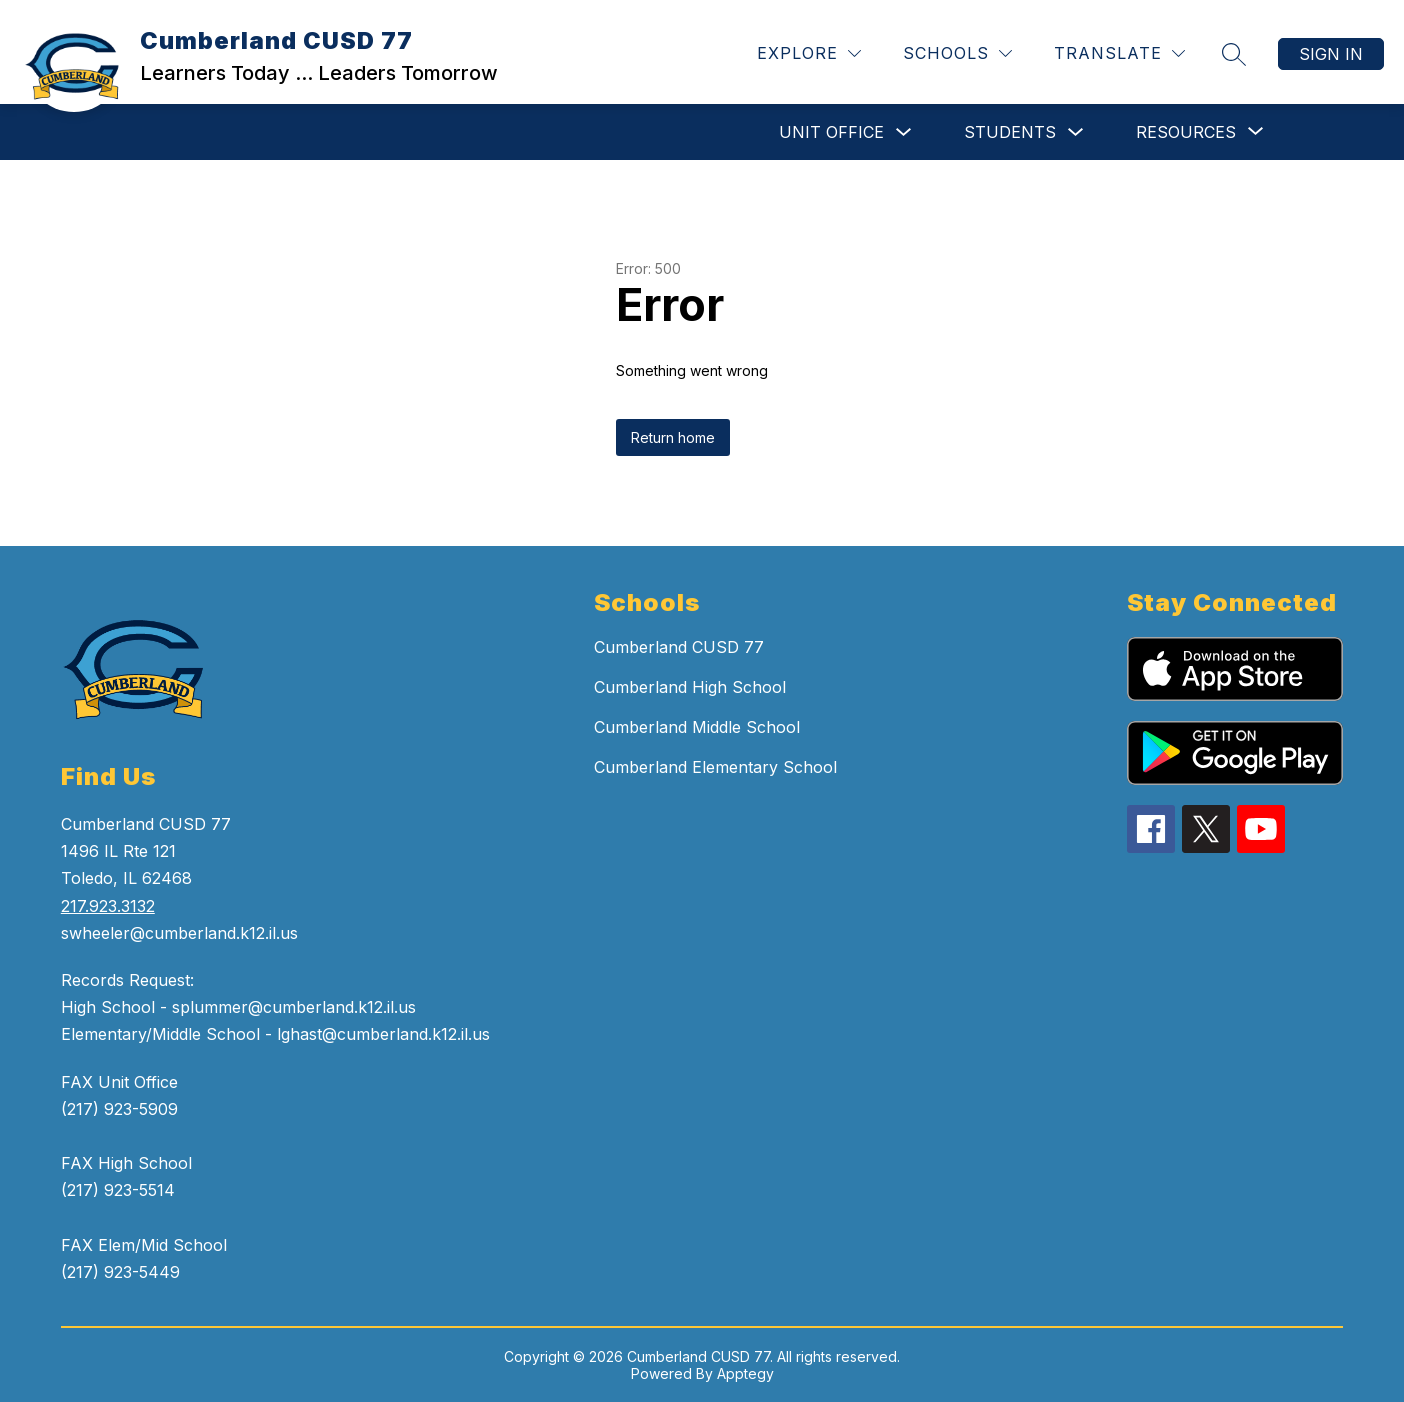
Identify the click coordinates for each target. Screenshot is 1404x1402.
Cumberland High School (690, 687)
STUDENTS (1010, 132)
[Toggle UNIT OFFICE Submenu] (904, 132)
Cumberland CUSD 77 (679, 647)
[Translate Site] (1119, 53)
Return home (673, 437)
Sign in (1331, 54)
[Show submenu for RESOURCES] (1186, 132)
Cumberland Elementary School (715, 767)
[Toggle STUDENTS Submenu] (1076, 132)
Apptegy (745, 1373)
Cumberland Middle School (697, 727)
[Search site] (1234, 54)
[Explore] (809, 53)
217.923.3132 (108, 906)
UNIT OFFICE (831, 132)
